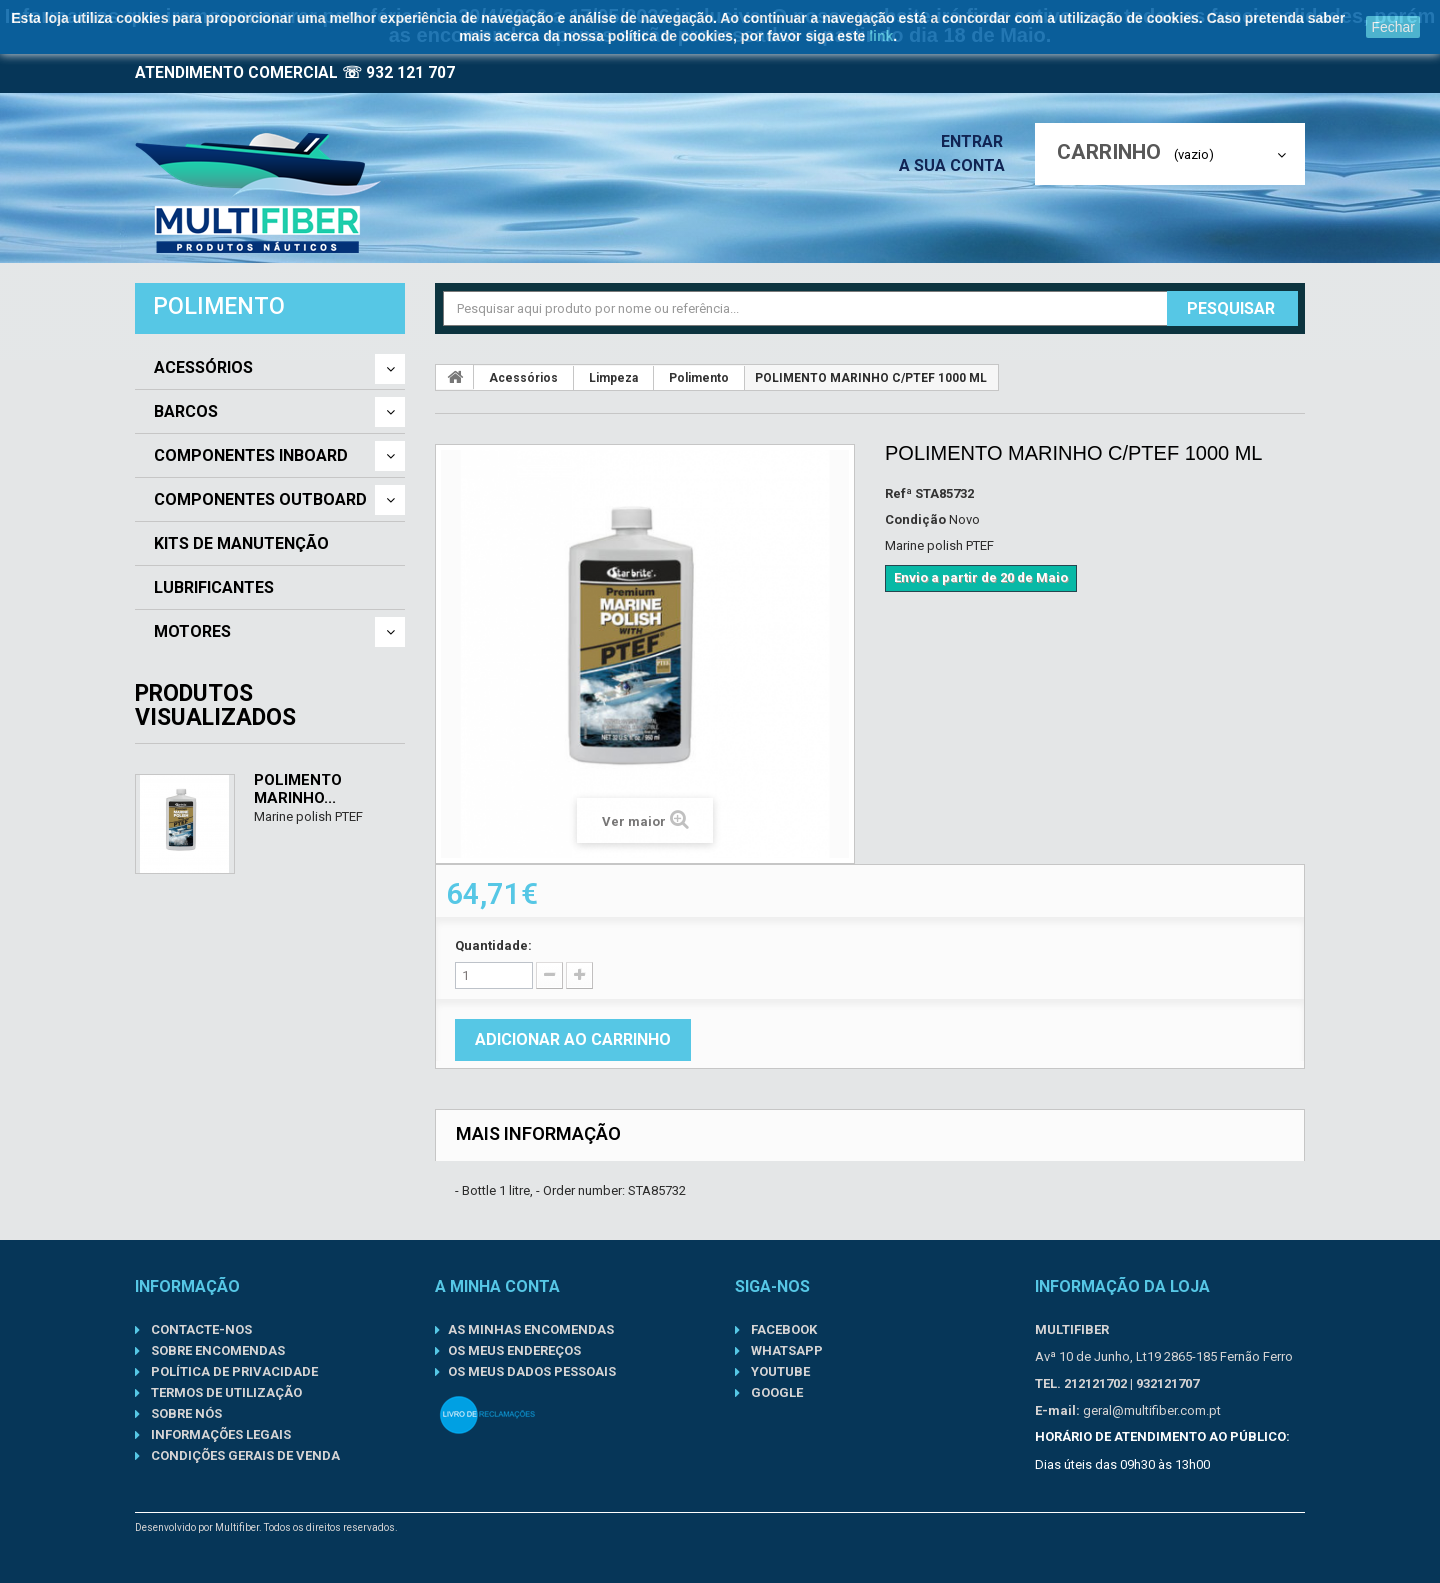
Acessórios (203, 368)
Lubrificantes (214, 588)
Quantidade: (493, 945)
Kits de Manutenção (241, 544)
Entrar (978, 141)
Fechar (1393, 27)
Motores (192, 632)
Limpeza (613, 378)
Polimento (699, 378)
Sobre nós (185, 1413)
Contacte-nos (200, 1329)
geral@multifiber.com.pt (1152, 1410)
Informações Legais (219, 1434)
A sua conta (957, 165)
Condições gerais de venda (244, 1455)
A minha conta (497, 1286)
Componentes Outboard (260, 500)
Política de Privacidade (233, 1371)
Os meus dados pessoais (532, 1371)
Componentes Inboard (251, 456)
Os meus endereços (514, 1350)
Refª (898, 493)
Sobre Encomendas (216, 1350)
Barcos (186, 412)
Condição (915, 519)
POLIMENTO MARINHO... (298, 789)
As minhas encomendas (531, 1329)
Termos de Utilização (225, 1392)
